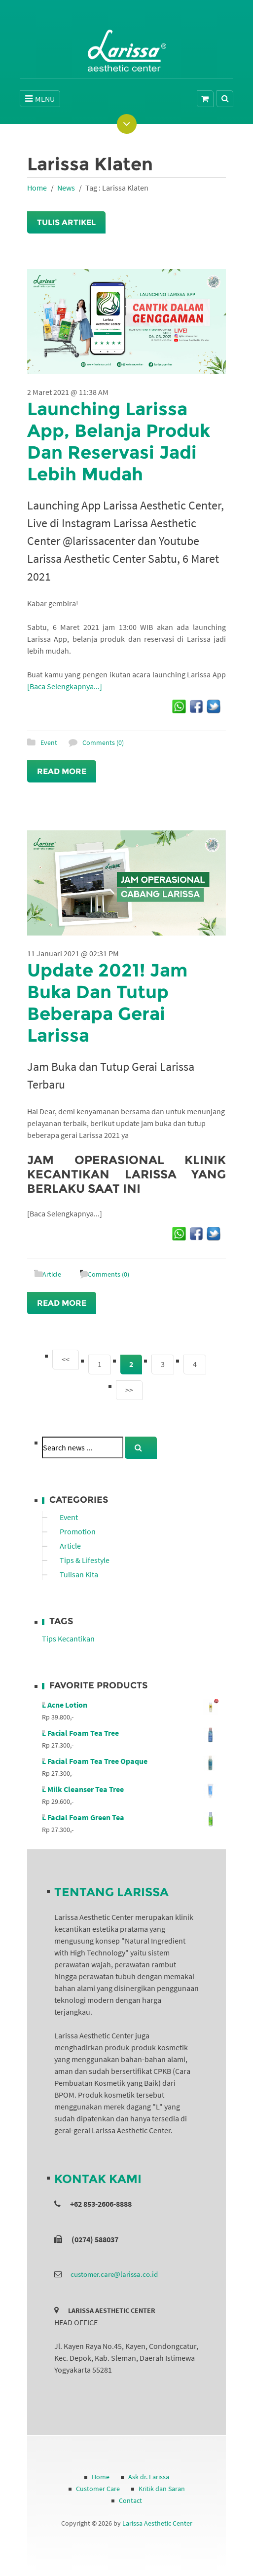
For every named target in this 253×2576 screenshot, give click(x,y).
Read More (61, 771)
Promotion (78, 1531)
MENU (40, 99)
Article (51, 1274)
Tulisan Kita (79, 1574)
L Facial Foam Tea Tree (130, 1733)
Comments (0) (103, 742)
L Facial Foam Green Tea (130, 1817)
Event (48, 742)
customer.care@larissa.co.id (114, 2274)
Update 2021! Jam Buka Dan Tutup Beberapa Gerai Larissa (107, 1002)
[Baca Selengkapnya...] (64, 686)
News (66, 188)
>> (129, 1390)
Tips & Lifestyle (84, 1560)
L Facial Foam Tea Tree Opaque (130, 1761)
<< (66, 1359)
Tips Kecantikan (68, 1638)
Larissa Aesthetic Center (157, 2523)
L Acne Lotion (130, 1705)
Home (37, 188)
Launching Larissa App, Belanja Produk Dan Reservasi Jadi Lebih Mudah (118, 441)
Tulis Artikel (66, 222)
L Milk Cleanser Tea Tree (130, 1789)
